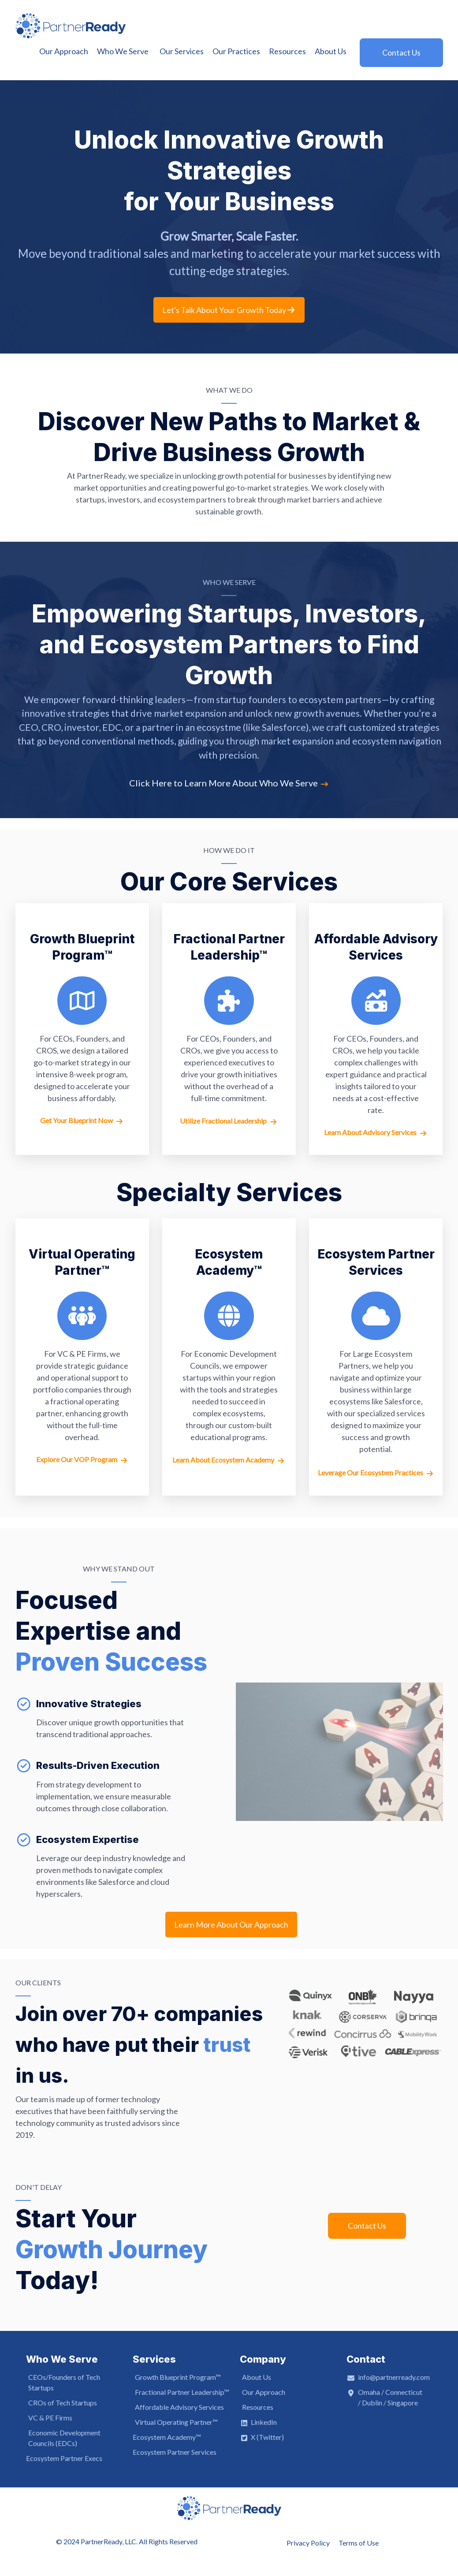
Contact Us (367, 2225)
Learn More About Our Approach (231, 1924)
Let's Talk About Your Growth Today (229, 310)
